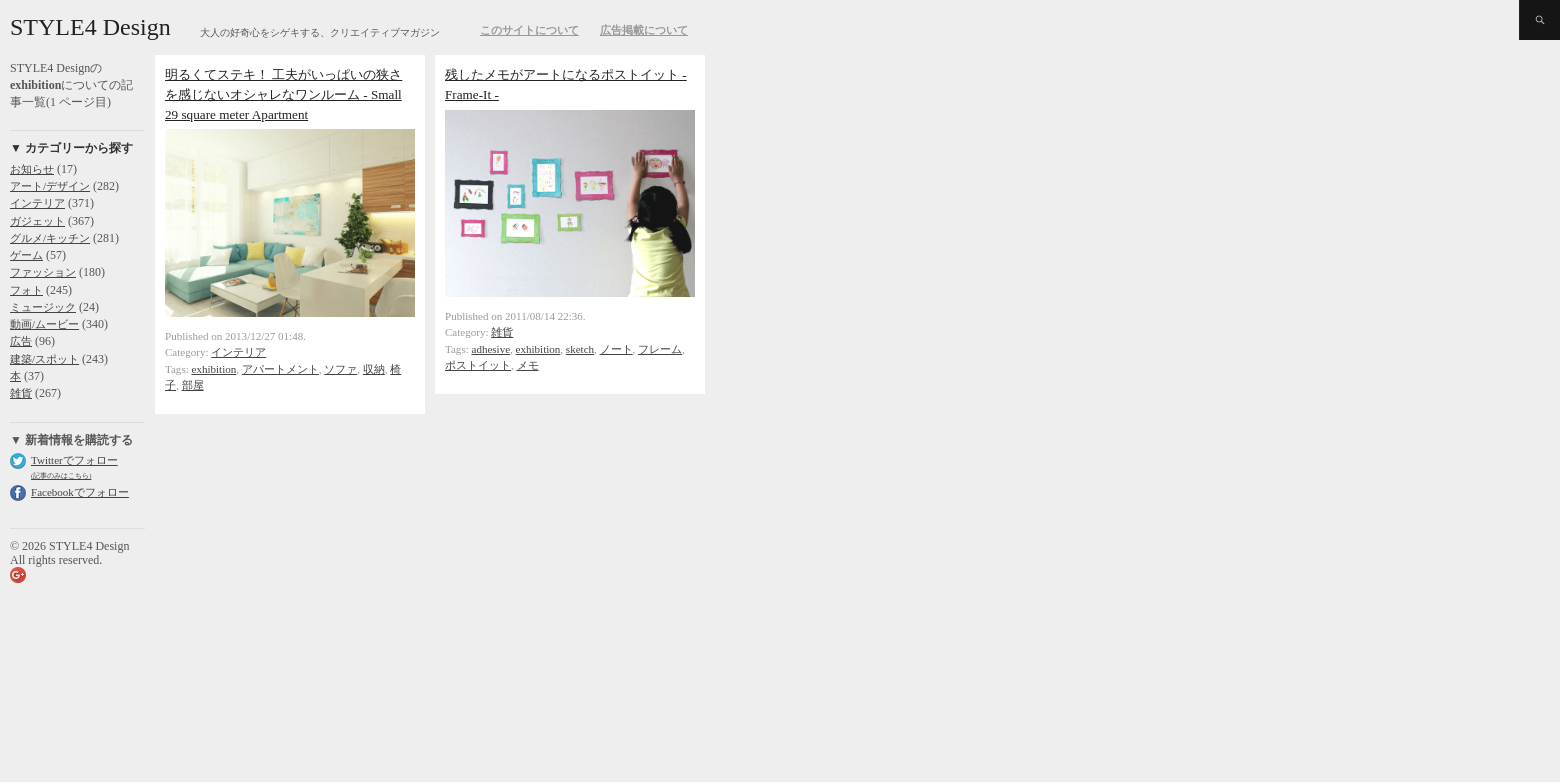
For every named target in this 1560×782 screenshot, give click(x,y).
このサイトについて (529, 30)
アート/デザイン (50, 186)
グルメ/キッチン (50, 238)
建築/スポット (44, 359)
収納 (374, 369)
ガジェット (37, 221)
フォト (26, 290)
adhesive (491, 349)
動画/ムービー (44, 324)
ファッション (43, 272)
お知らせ (32, 169)
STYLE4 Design (90, 27)
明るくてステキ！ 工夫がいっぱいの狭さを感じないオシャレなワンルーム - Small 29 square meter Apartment (283, 94)
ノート (616, 349)
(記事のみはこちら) (61, 475)
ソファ (340, 369)
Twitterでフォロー (74, 460)
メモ (528, 365)
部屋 (193, 385)
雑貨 (21, 393)
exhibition (214, 369)
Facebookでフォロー (80, 492)
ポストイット (478, 365)
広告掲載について (644, 30)
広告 (21, 341)
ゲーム (26, 255)
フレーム (660, 349)
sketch (580, 349)
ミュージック (43, 307)
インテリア (37, 203)
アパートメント (280, 369)
